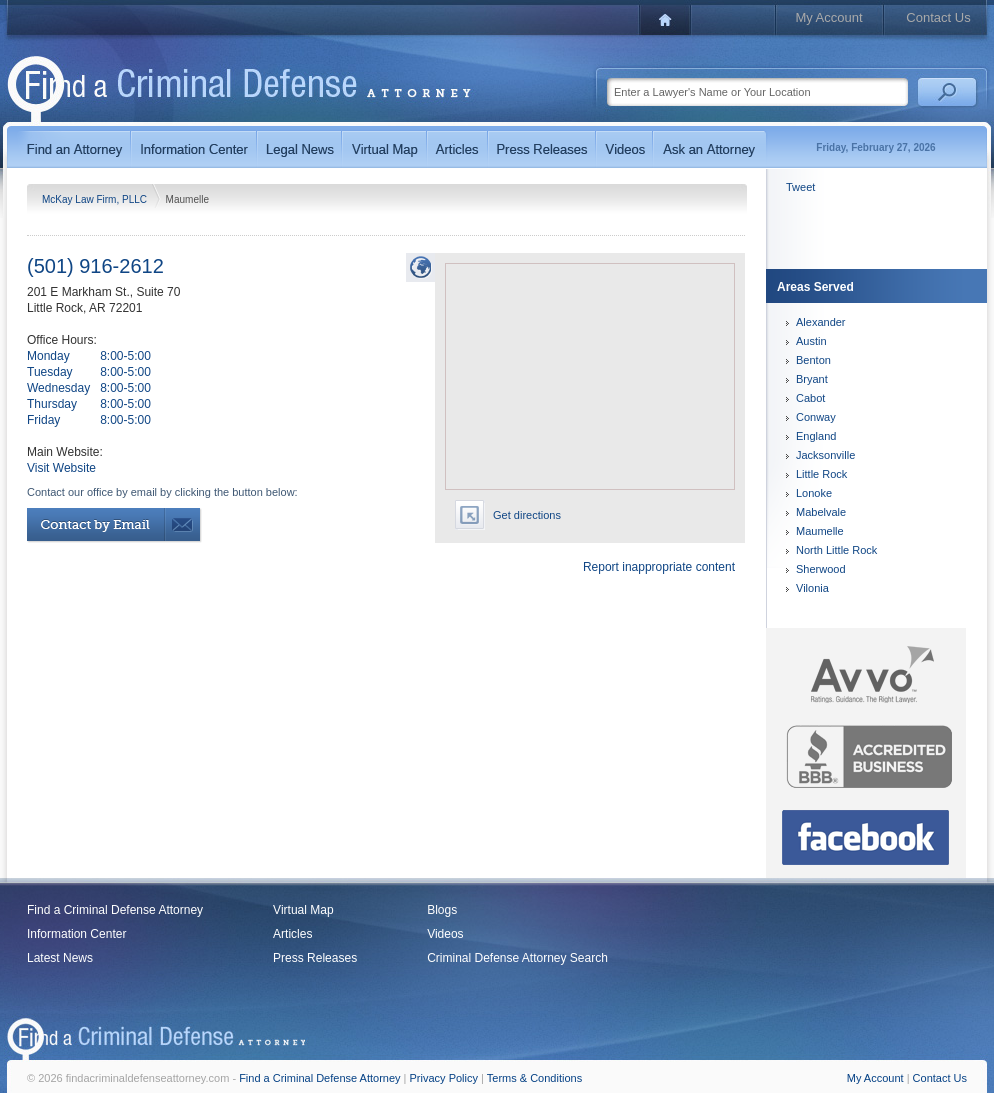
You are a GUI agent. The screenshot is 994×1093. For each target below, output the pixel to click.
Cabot (810, 398)
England (816, 436)
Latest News (60, 958)
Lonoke (814, 493)
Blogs (442, 910)
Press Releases (315, 958)
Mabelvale (821, 512)
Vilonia (812, 588)
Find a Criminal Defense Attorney (115, 910)
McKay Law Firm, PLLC (96, 199)
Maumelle (820, 531)
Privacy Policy (444, 1078)
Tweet (800, 187)
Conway (816, 417)
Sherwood (821, 569)
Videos (445, 934)
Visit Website (61, 468)
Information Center (76, 934)
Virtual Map (303, 910)
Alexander (821, 322)
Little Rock (821, 474)
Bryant (812, 379)
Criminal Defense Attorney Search (517, 958)
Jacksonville (825, 455)
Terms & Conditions (534, 1078)
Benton (813, 360)
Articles (292, 934)
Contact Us (938, 17)
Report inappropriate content (659, 567)
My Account (828, 17)
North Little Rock (836, 550)
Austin (811, 341)
